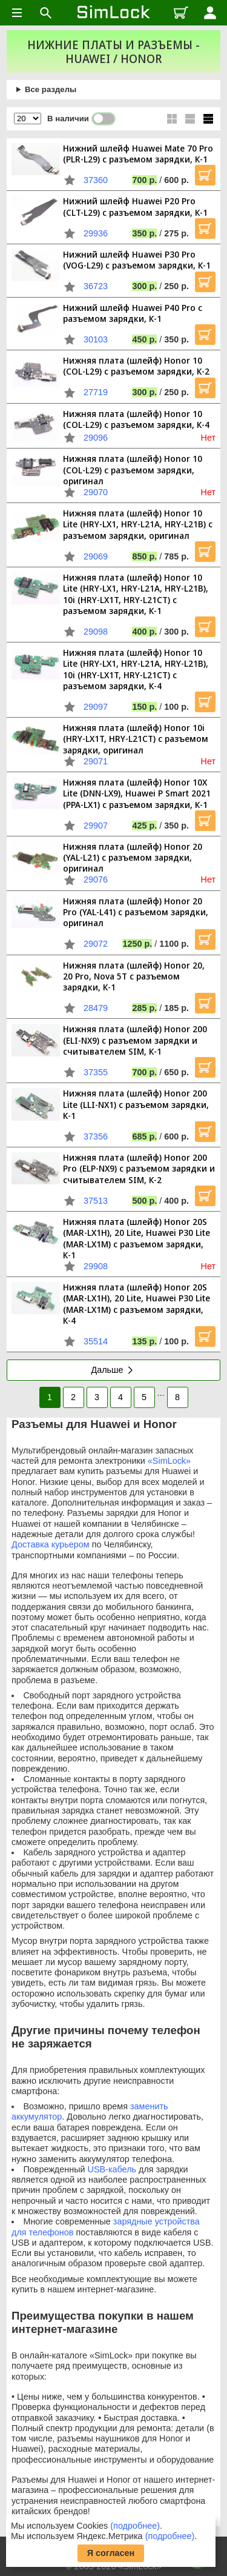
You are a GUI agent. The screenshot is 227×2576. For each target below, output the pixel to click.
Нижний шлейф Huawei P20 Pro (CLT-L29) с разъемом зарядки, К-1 (135, 206)
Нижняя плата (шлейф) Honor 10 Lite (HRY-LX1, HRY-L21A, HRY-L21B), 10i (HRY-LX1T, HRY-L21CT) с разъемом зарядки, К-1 (135, 594)
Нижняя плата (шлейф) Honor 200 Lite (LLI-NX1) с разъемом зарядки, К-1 (136, 1104)
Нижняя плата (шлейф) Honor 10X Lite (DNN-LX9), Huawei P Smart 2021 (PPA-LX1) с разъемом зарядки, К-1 (137, 793)
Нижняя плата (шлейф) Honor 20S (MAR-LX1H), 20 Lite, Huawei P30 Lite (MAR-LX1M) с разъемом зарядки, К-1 (136, 1238)
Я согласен (111, 2553)
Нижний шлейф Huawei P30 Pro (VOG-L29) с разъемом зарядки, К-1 (137, 260)
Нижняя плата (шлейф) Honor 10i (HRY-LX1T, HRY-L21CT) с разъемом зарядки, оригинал (135, 739)
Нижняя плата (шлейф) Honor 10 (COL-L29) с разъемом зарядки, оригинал (132, 470)
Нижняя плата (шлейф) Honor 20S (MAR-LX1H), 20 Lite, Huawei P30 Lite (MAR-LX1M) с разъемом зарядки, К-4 (136, 1303)
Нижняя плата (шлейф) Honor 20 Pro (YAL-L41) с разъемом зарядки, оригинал (135, 912)
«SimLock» (169, 1461)
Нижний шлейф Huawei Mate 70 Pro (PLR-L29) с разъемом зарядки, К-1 (138, 153)
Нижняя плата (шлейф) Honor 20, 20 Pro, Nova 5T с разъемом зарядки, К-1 (134, 976)
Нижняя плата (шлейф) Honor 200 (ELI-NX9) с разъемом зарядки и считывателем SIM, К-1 (135, 1040)
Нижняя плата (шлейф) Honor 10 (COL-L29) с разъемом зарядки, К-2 (136, 366)
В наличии (81, 118)
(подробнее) (135, 2526)
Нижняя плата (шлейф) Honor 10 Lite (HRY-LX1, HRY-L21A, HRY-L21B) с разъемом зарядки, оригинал (137, 524)
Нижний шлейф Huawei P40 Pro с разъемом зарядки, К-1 (132, 313)
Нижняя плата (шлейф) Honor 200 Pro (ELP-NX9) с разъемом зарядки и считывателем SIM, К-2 (139, 1169)
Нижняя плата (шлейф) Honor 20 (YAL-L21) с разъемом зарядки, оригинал (132, 858)
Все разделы (50, 89)
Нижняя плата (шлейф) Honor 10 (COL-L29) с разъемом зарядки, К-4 (136, 419)
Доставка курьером (51, 1544)
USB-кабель (112, 2169)
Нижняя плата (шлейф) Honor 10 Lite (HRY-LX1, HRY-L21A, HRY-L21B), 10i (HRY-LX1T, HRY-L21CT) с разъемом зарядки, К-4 (135, 669)
